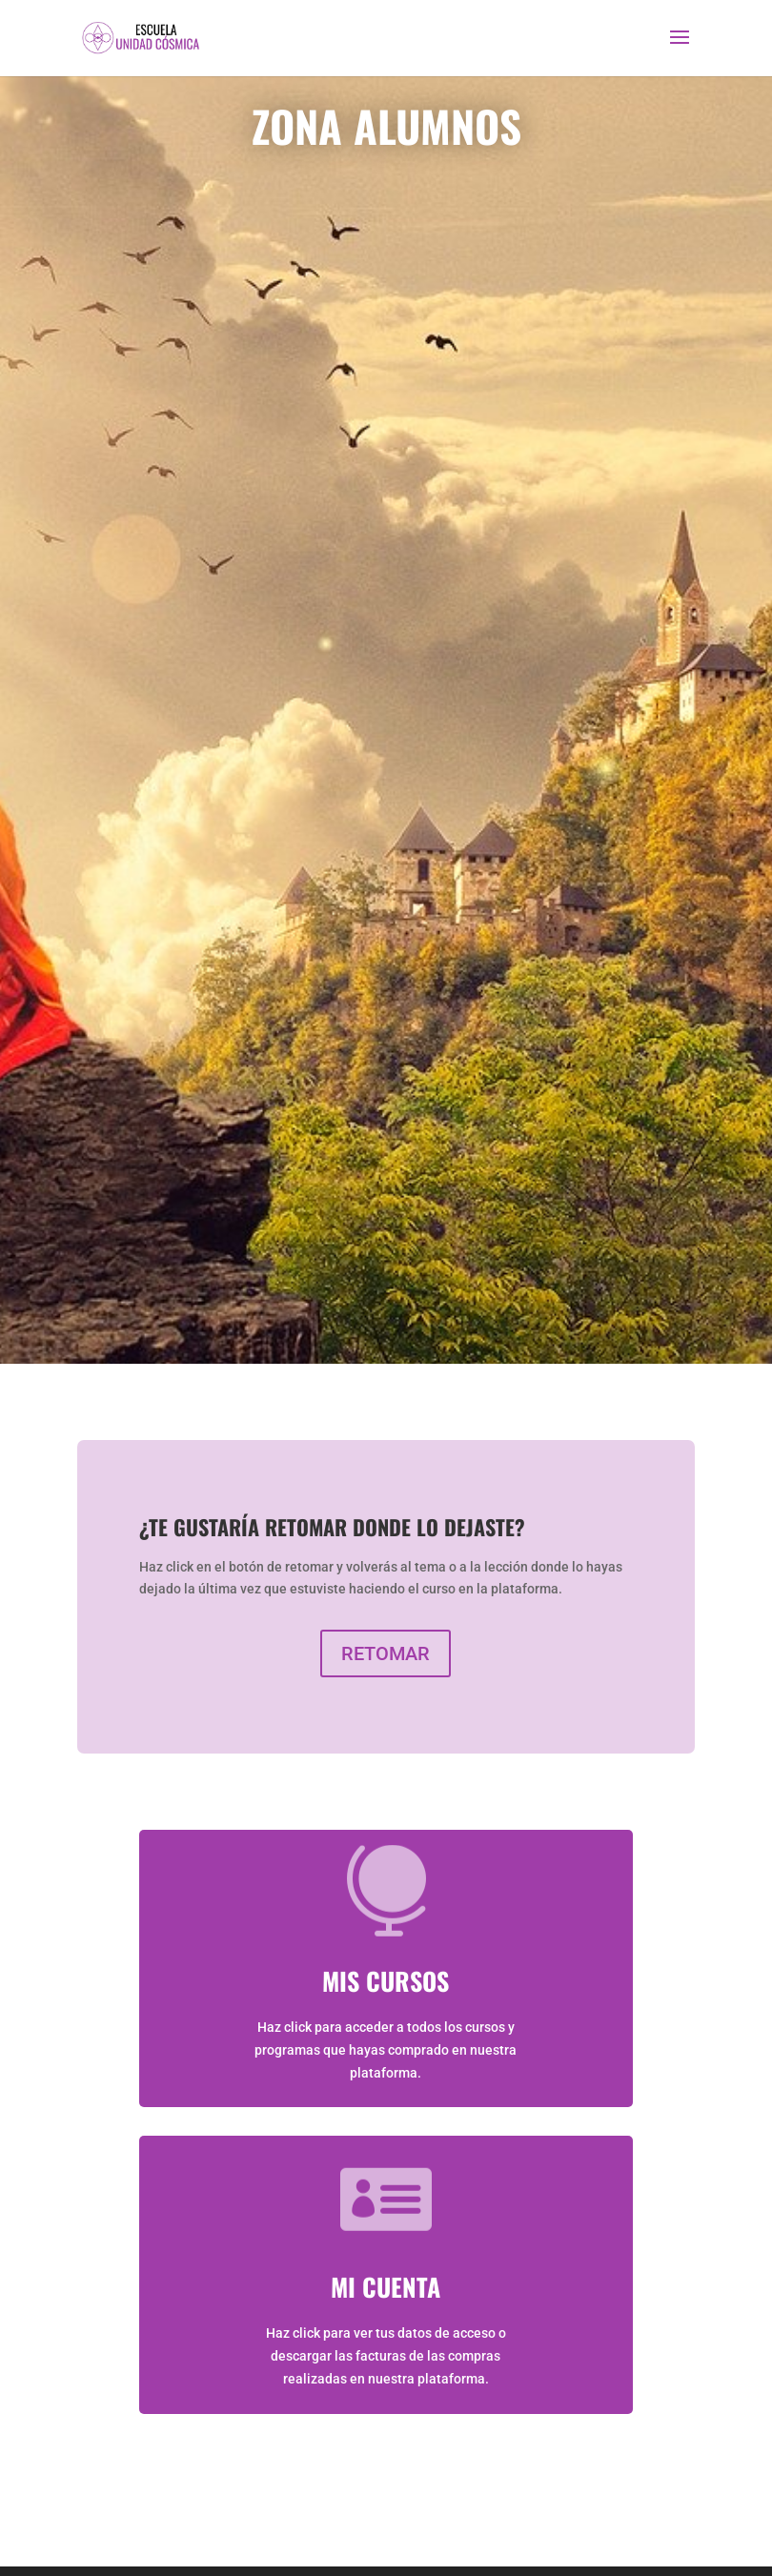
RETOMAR (385, 1653)
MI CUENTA (385, 2286)
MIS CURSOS (385, 1980)
